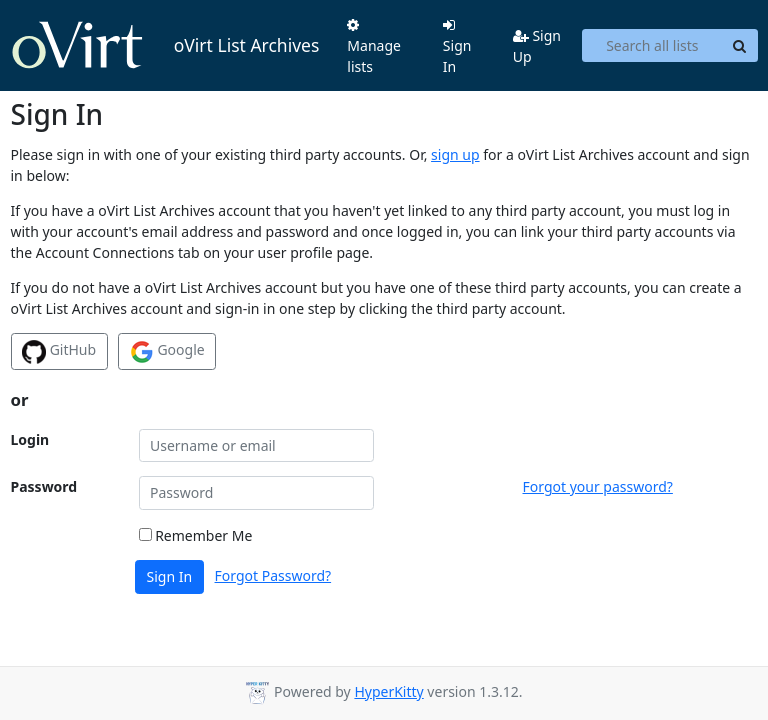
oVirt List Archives (165, 46)
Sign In (457, 47)
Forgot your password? (598, 486)
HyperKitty (388, 691)
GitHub (59, 352)
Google (167, 352)
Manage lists (374, 47)
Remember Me (196, 535)
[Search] (740, 46)
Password (44, 486)
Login (30, 439)
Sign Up (537, 46)
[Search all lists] (652, 46)
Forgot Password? (273, 575)
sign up (455, 154)
